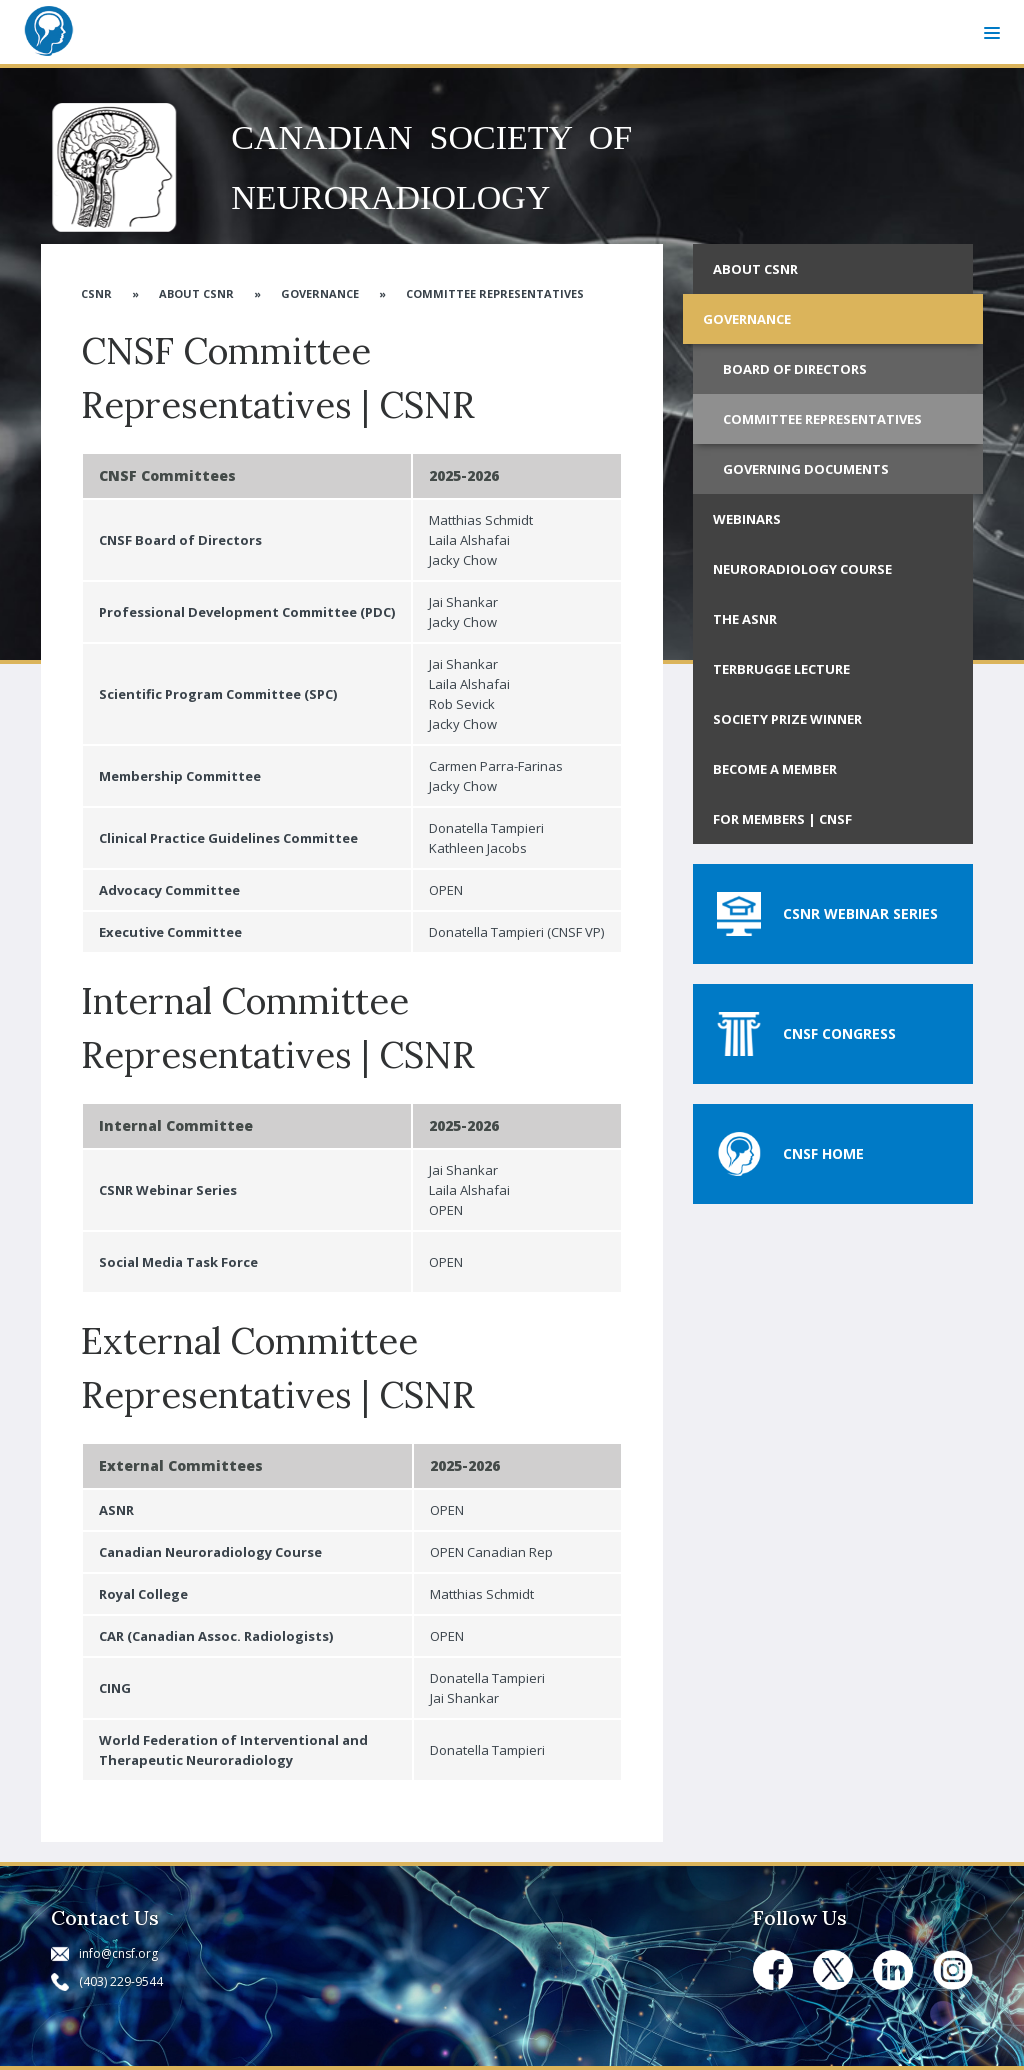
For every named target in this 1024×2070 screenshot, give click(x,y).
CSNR (96, 293)
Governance (320, 293)
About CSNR (196, 293)
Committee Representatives (495, 293)
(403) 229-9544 (121, 1981)
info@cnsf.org (118, 1953)
